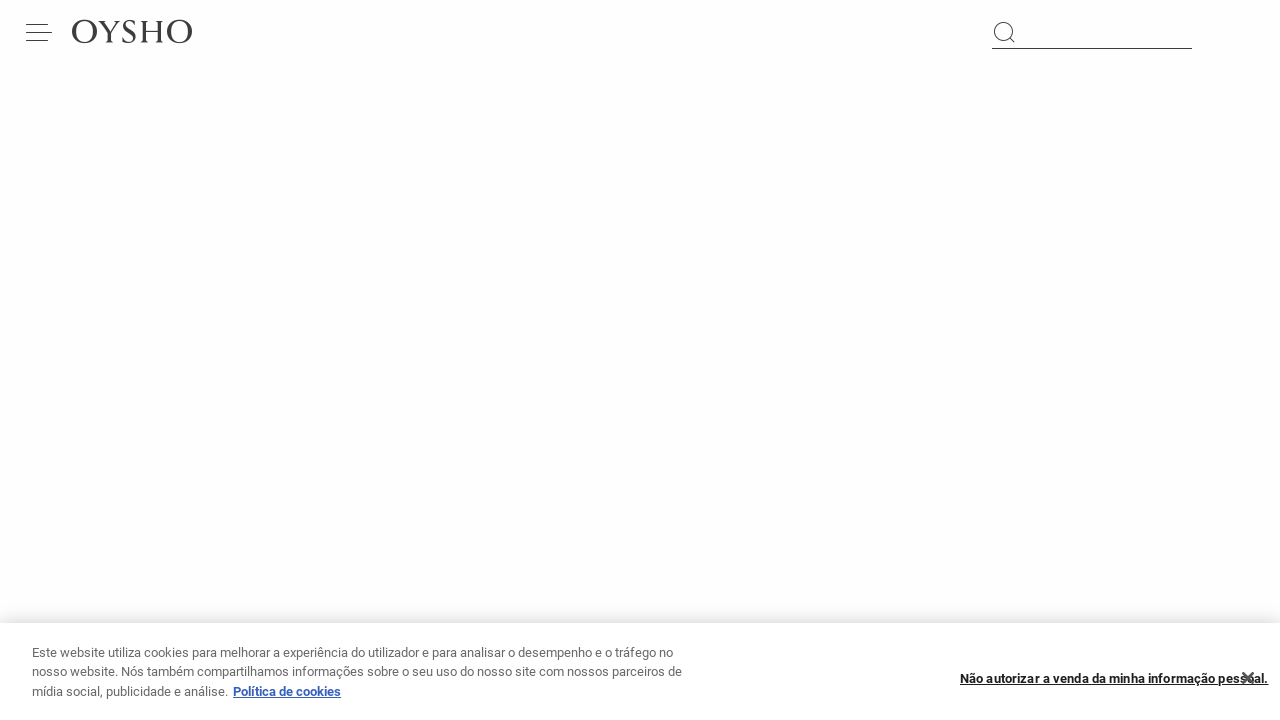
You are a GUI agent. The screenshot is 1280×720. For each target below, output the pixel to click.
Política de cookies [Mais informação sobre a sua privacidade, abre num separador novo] (287, 697)
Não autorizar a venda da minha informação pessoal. (1114, 684)
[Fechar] (1248, 685)
